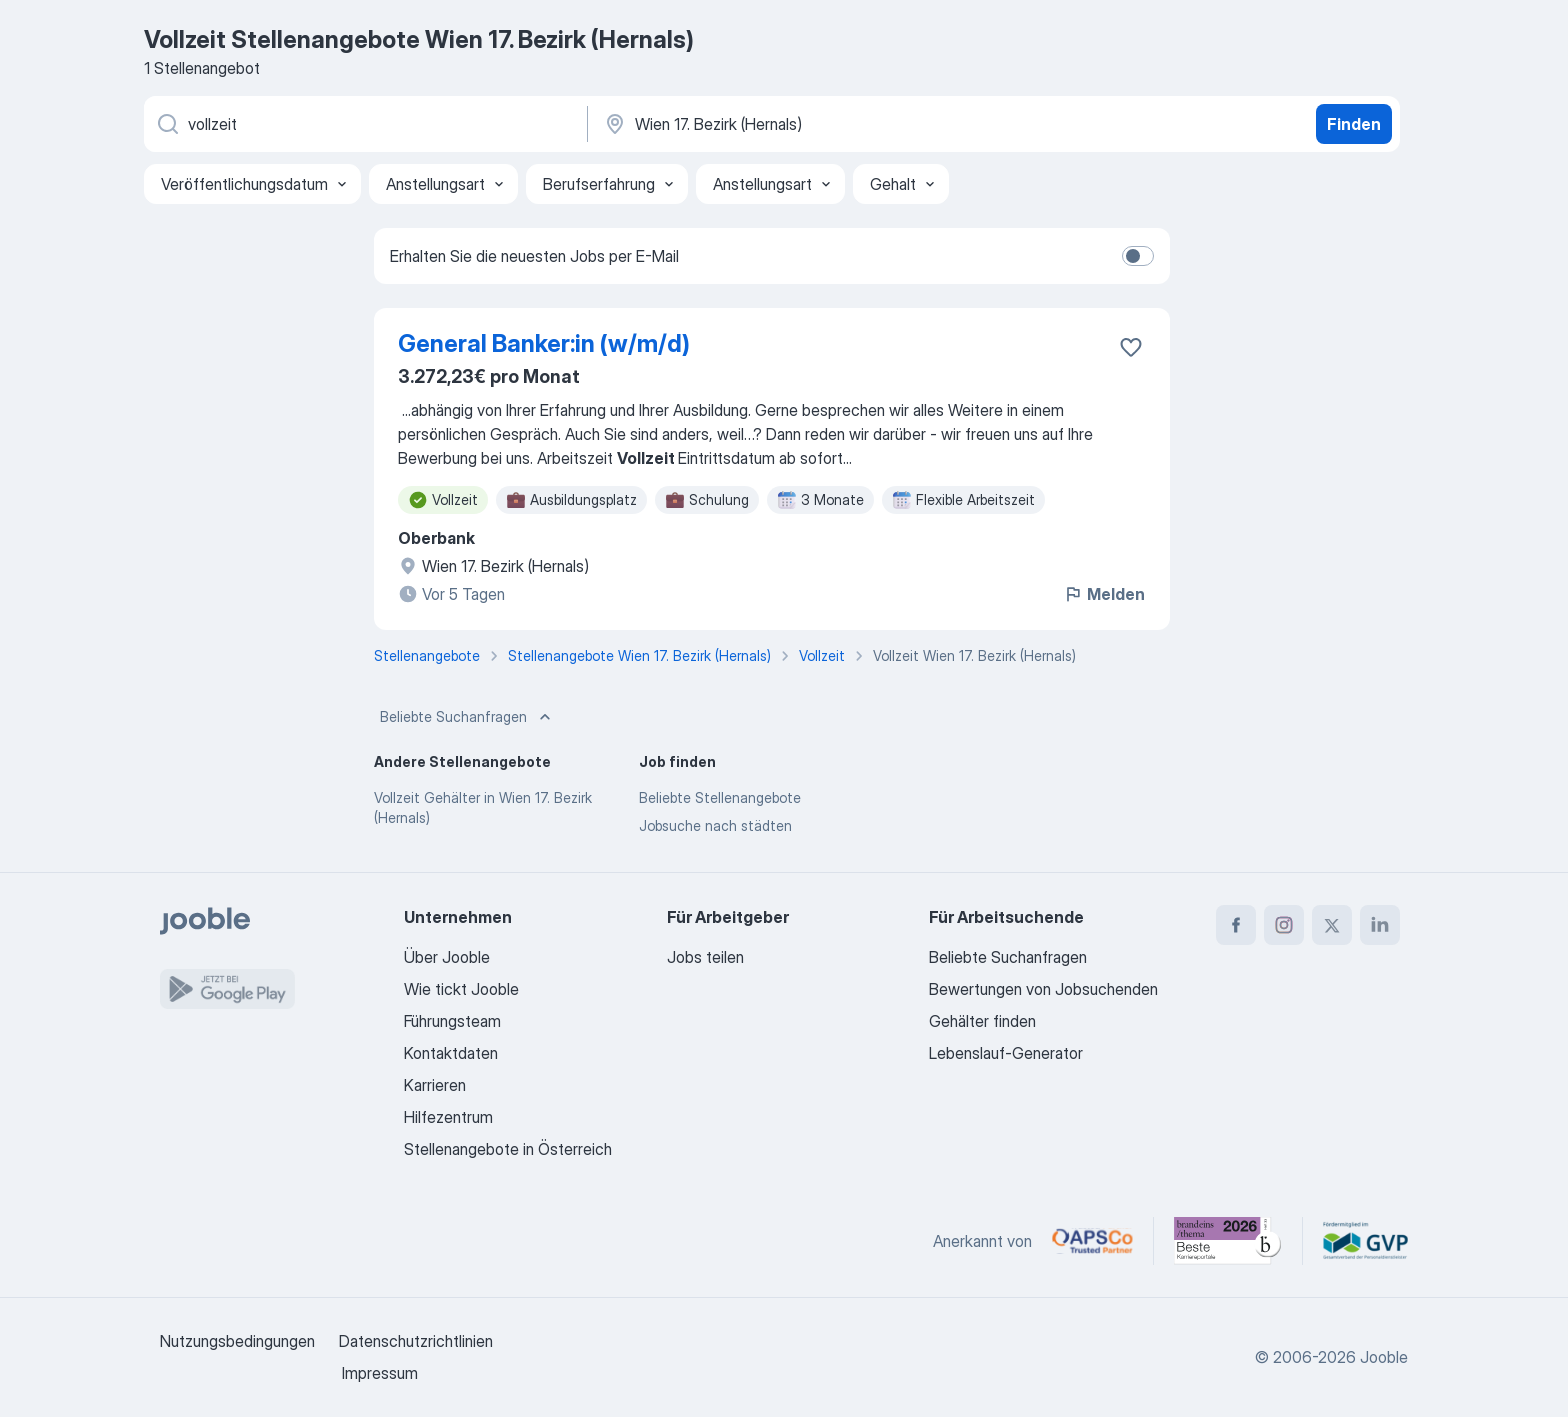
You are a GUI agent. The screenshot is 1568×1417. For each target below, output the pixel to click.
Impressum (380, 1373)
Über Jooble (447, 957)
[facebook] (1236, 925)
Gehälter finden (982, 1021)
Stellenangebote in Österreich (508, 1149)
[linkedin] (1380, 925)
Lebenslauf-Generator (1006, 1053)
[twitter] (1332, 925)
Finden (1354, 124)
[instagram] (1284, 925)
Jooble (1384, 1357)
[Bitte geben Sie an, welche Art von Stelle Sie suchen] (364, 124)
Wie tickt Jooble (461, 989)
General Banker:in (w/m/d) (544, 343)
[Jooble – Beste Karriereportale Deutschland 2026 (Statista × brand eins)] (1228, 1241)
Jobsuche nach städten (715, 825)
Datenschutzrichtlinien (416, 1341)
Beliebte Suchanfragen (467, 717)
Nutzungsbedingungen (237, 1341)
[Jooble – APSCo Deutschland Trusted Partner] (1092, 1241)
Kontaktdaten (451, 1053)
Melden (1104, 594)
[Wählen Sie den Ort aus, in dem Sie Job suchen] (811, 124)
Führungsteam (452, 1021)
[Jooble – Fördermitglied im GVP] (1365, 1241)
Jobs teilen (705, 957)
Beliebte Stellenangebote (720, 797)
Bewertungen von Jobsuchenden (1043, 989)
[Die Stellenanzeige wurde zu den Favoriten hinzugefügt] (1131, 347)
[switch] (1138, 256)
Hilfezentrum (448, 1117)
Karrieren (435, 1085)
